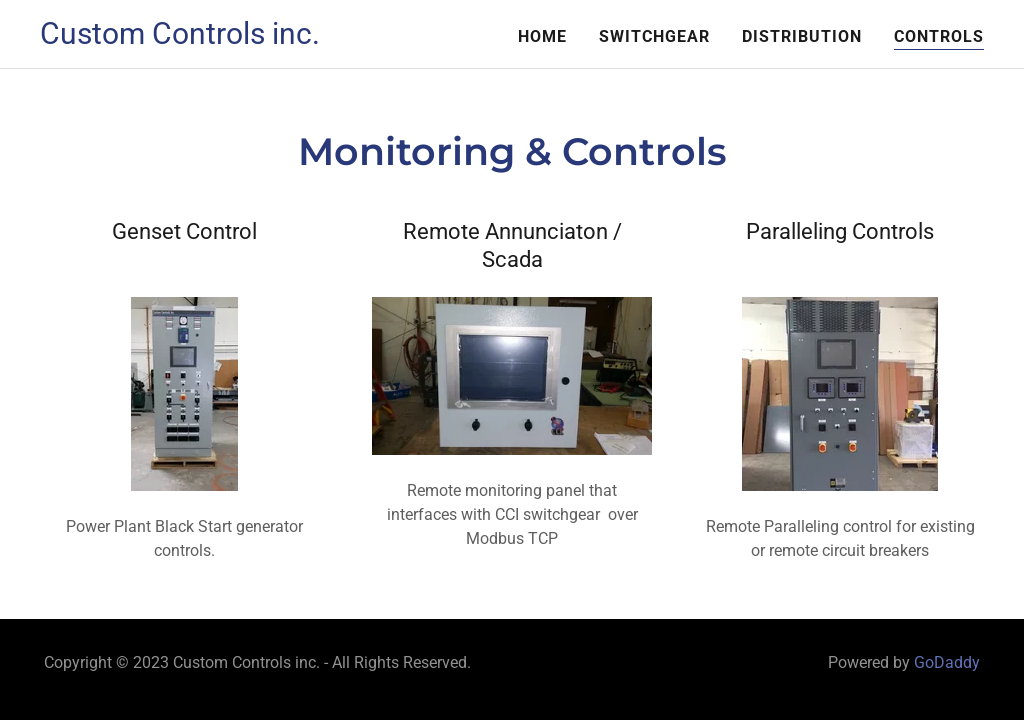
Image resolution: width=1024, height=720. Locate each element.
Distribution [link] (802, 36)
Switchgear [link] (654, 36)
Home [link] (542, 36)
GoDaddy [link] (947, 662)
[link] (180, 38)
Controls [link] (939, 36)
